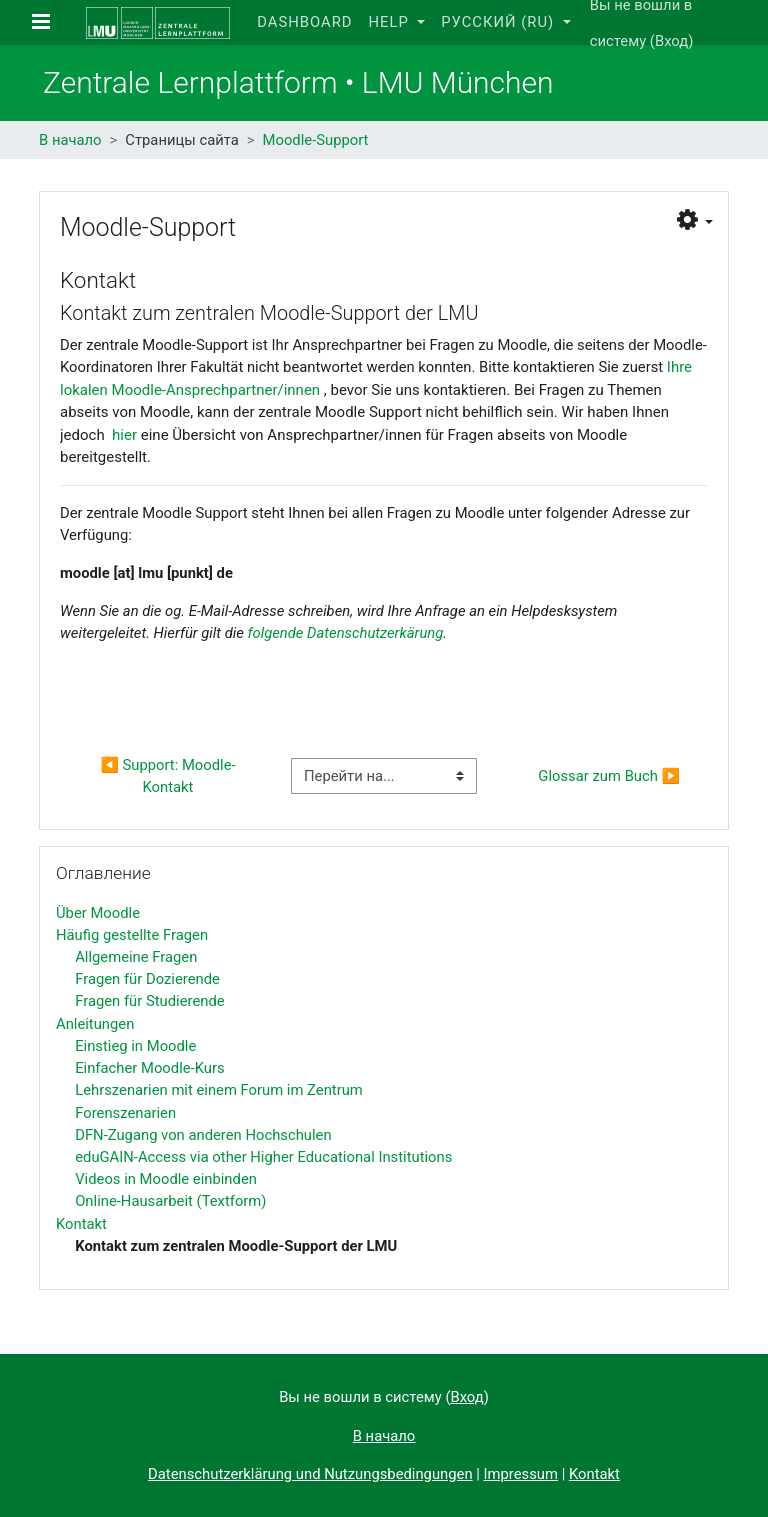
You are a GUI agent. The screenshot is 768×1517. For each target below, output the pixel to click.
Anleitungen (95, 1024)
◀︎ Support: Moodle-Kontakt (167, 776)
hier (124, 435)
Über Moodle (98, 913)
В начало (70, 140)
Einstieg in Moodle (135, 1046)
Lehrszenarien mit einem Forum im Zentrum (219, 1090)
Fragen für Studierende (149, 1001)
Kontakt (81, 1224)
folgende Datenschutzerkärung (346, 633)
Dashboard (304, 22)
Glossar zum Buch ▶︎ (609, 776)
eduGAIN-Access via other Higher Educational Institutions (263, 1157)
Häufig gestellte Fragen (132, 935)
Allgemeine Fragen (136, 957)
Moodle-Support (316, 140)
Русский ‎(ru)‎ (500, 22)
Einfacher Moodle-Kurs (149, 1068)
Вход (671, 41)
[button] (695, 220)
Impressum (521, 1474)
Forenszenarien (125, 1113)
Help (390, 22)
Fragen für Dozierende (147, 979)
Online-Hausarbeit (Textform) (170, 1201)
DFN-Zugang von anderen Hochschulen (203, 1135)
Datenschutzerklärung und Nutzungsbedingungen (310, 1474)
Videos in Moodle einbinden (166, 1179)
